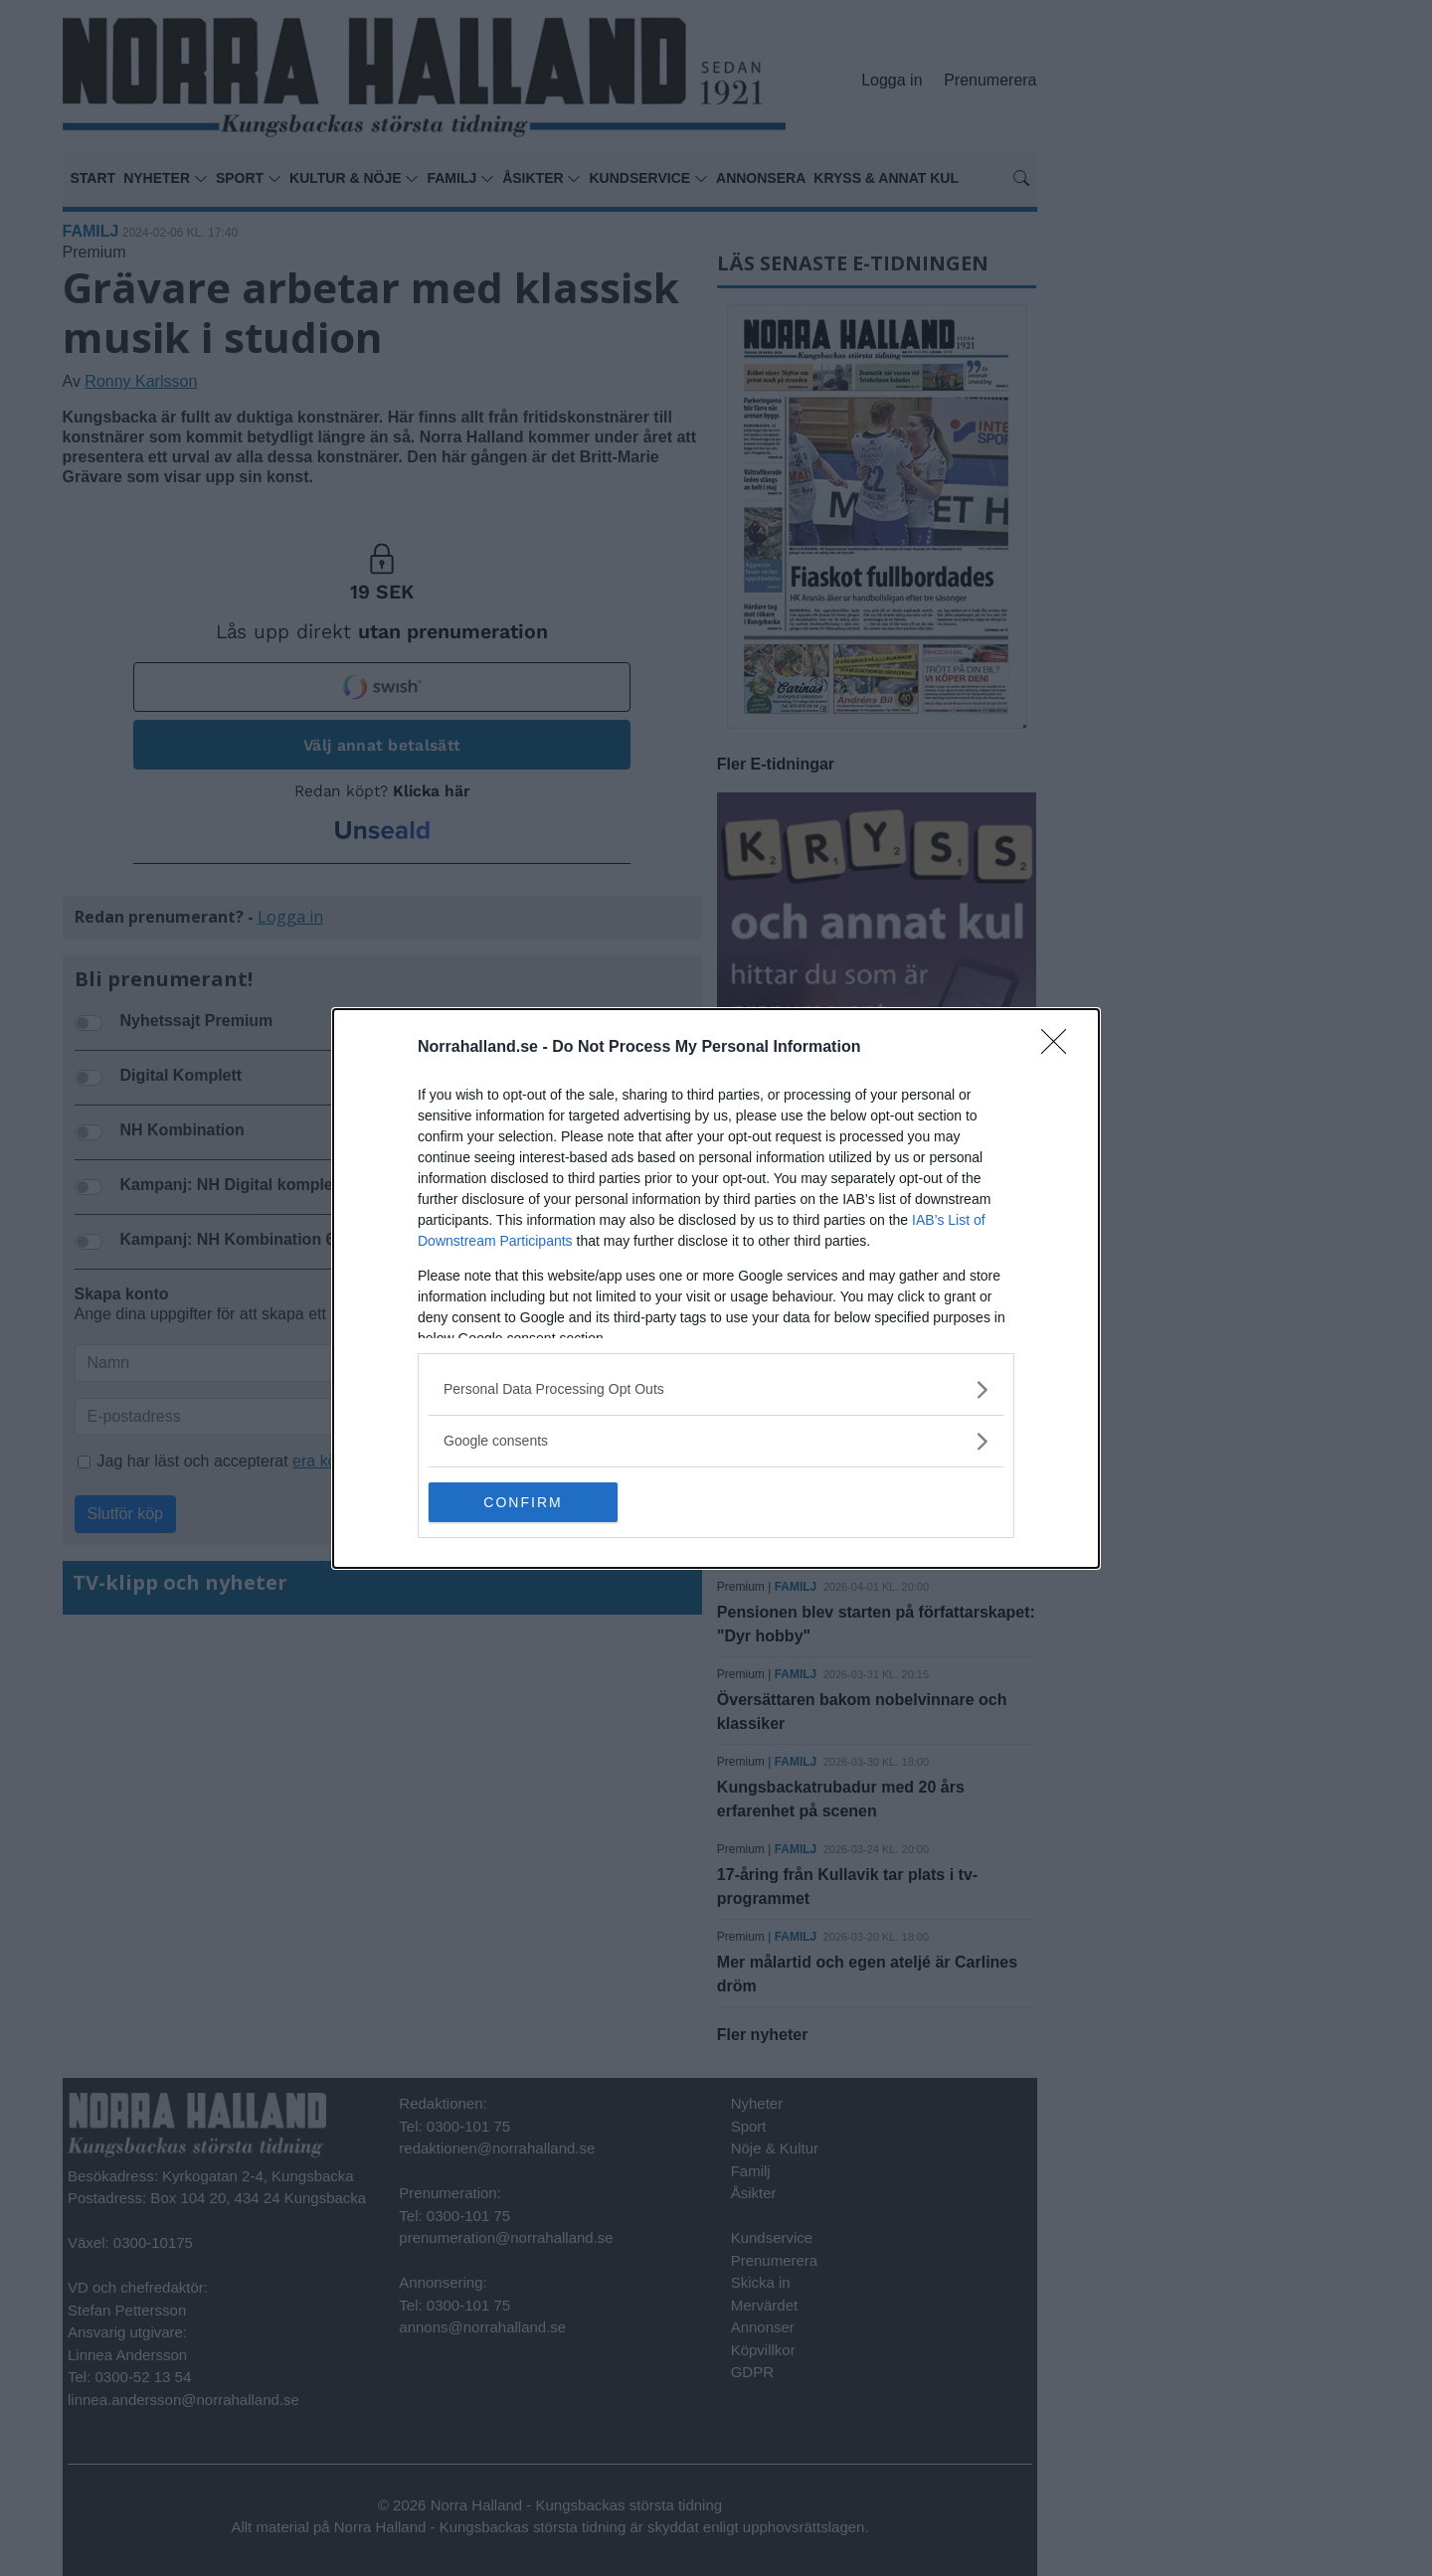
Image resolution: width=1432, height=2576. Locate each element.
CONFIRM (522, 1501)
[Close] (1060, 1047)
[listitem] (716, 1388)
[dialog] (716, 1287)
